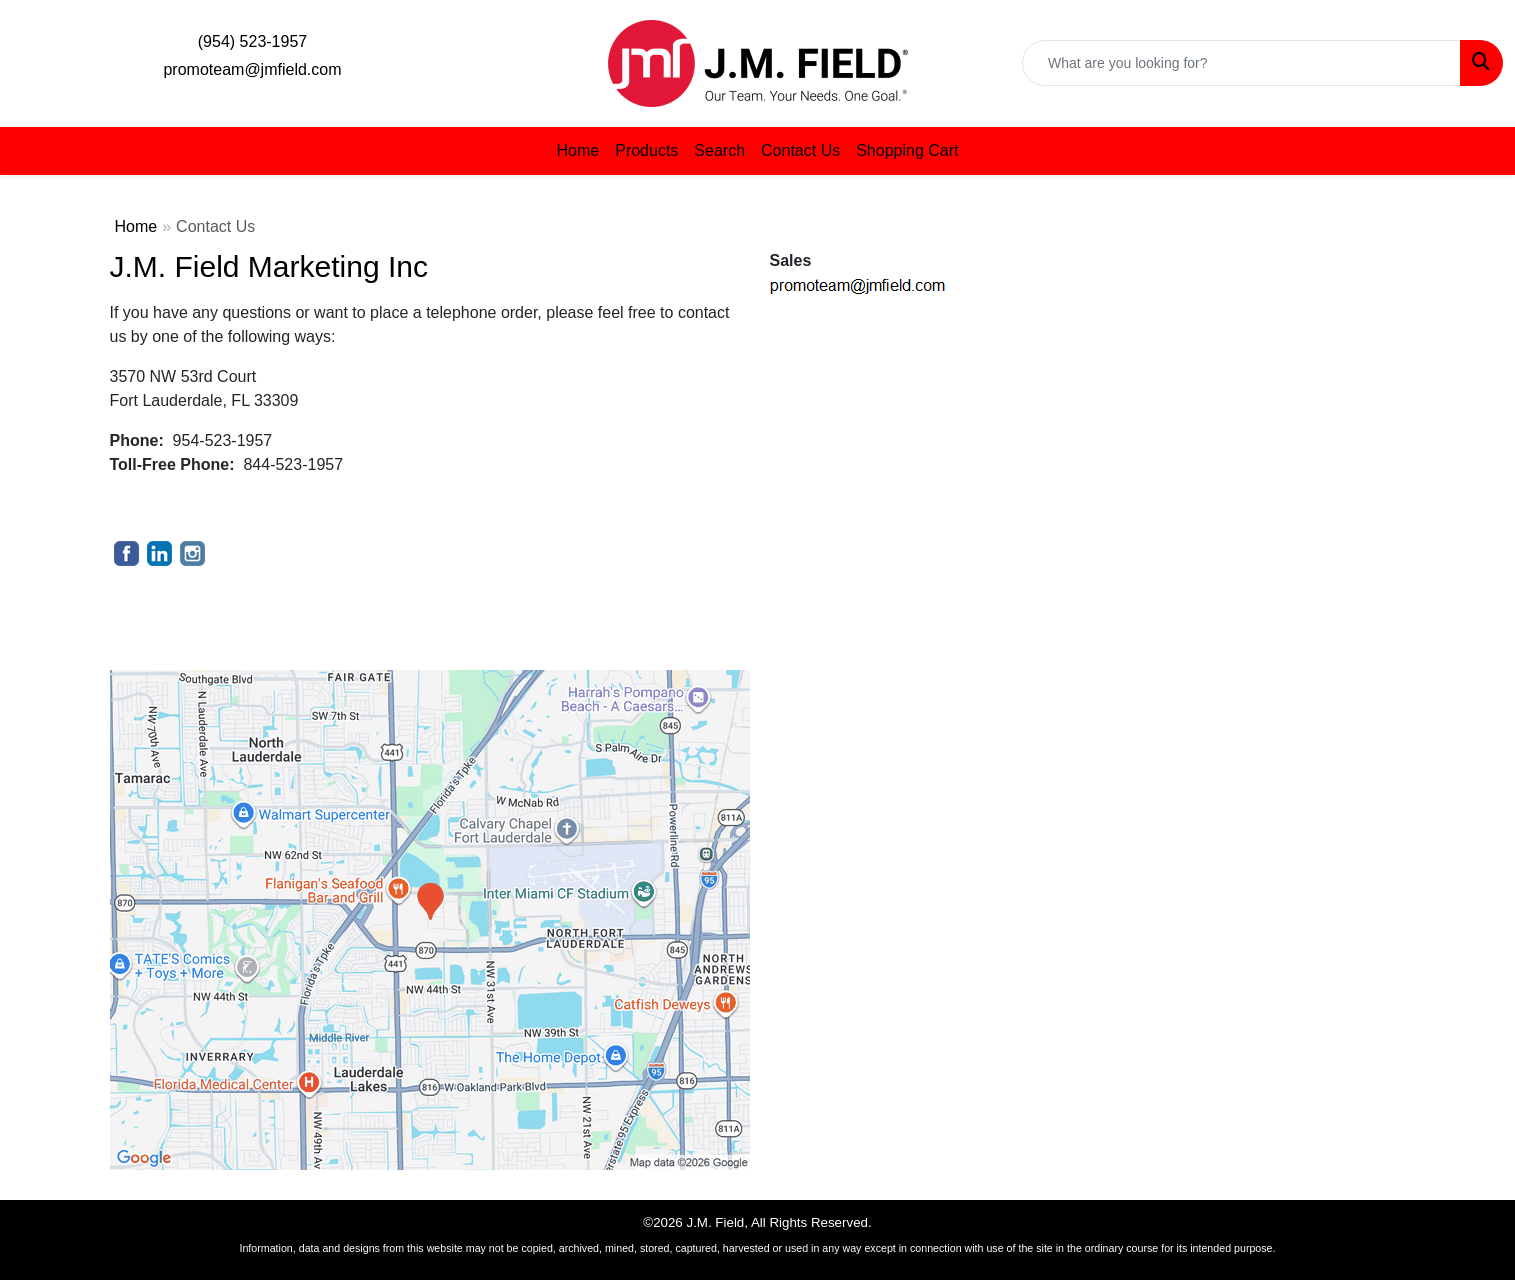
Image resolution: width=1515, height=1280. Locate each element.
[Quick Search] (1241, 63)
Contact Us (800, 150)
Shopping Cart (907, 150)
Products (646, 150)
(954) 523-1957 (252, 41)
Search (719, 150)
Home (578, 150)
